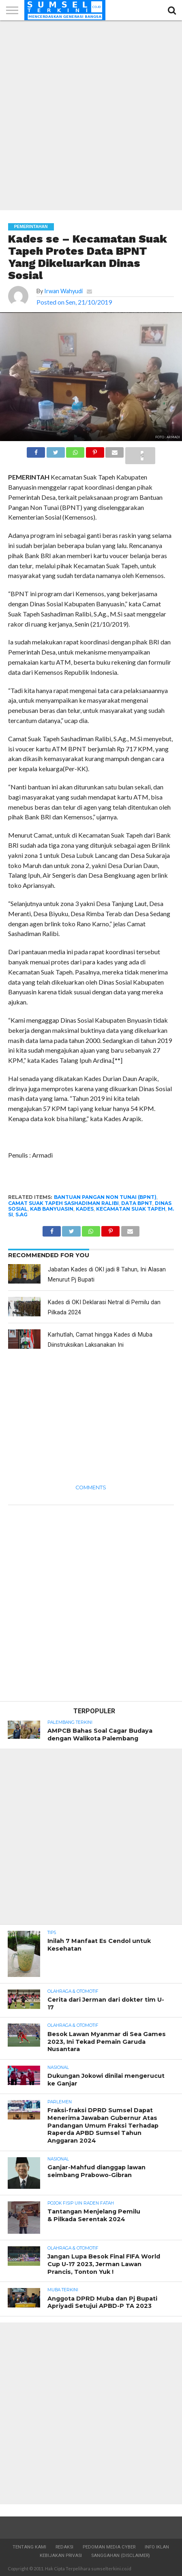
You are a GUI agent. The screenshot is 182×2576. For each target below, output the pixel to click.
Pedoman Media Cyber (109, 2547)
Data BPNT (136, 1203)
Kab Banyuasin (51, 1209)
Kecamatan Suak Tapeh (130, 1209)
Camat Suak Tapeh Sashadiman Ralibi (63, 1203)
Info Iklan (157, 2547)
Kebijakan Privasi (61, 2555)
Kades (85, 1209)
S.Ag (21, 1214)
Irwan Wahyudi (63, 291)
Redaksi (64, 2547)
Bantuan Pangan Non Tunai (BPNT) (105, 1197)
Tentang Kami (29, 2547)
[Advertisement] (91, 115)
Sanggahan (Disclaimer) (120, 2555)
